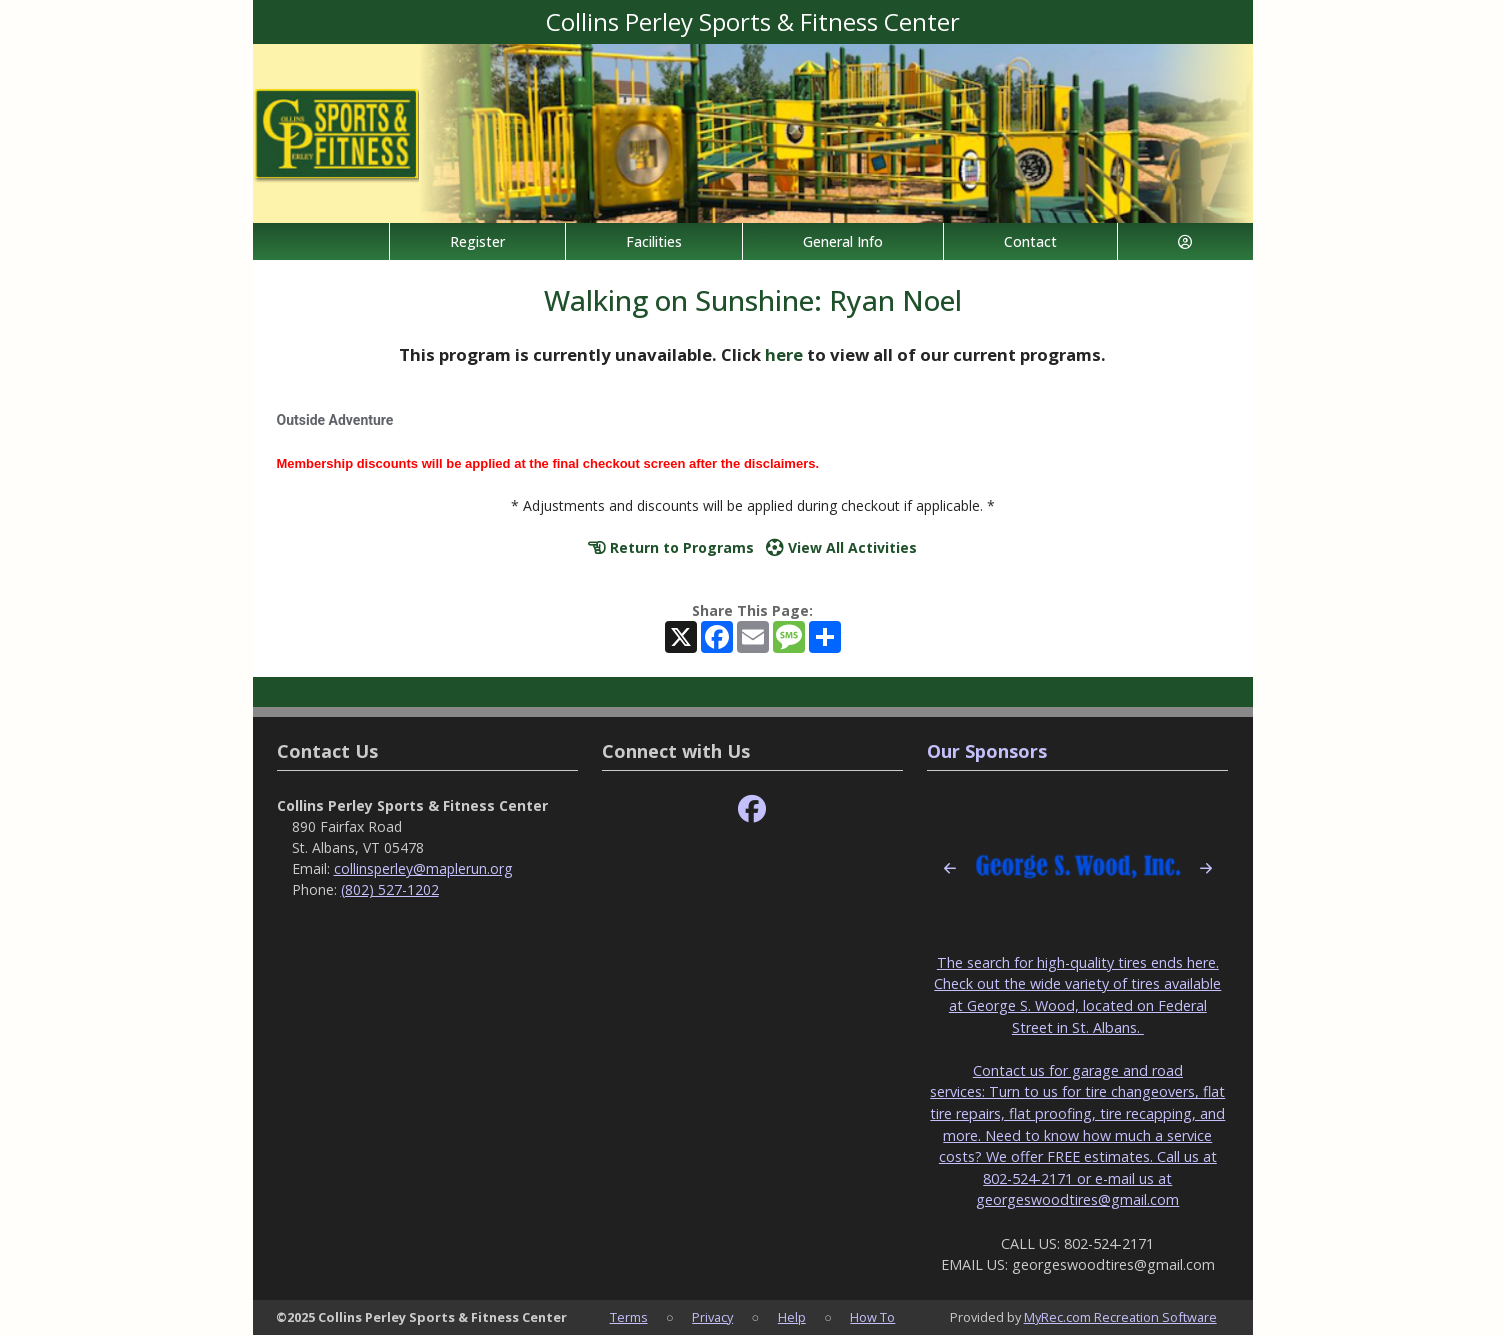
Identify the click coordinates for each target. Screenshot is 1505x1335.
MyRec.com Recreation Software (1120, 1317)
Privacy (712, 1317)
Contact (1030, 241)
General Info (843, 241)
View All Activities (841, 547)
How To (872, 1317)
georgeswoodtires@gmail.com (1077, 1199)
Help (792, 1317)
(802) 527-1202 (390, 889)
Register (477, 241)
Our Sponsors (987, 751)
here (784, 354)
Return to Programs (671, 547)
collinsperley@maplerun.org (423, 868)
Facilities (654, 241)
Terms (629, 1317)
